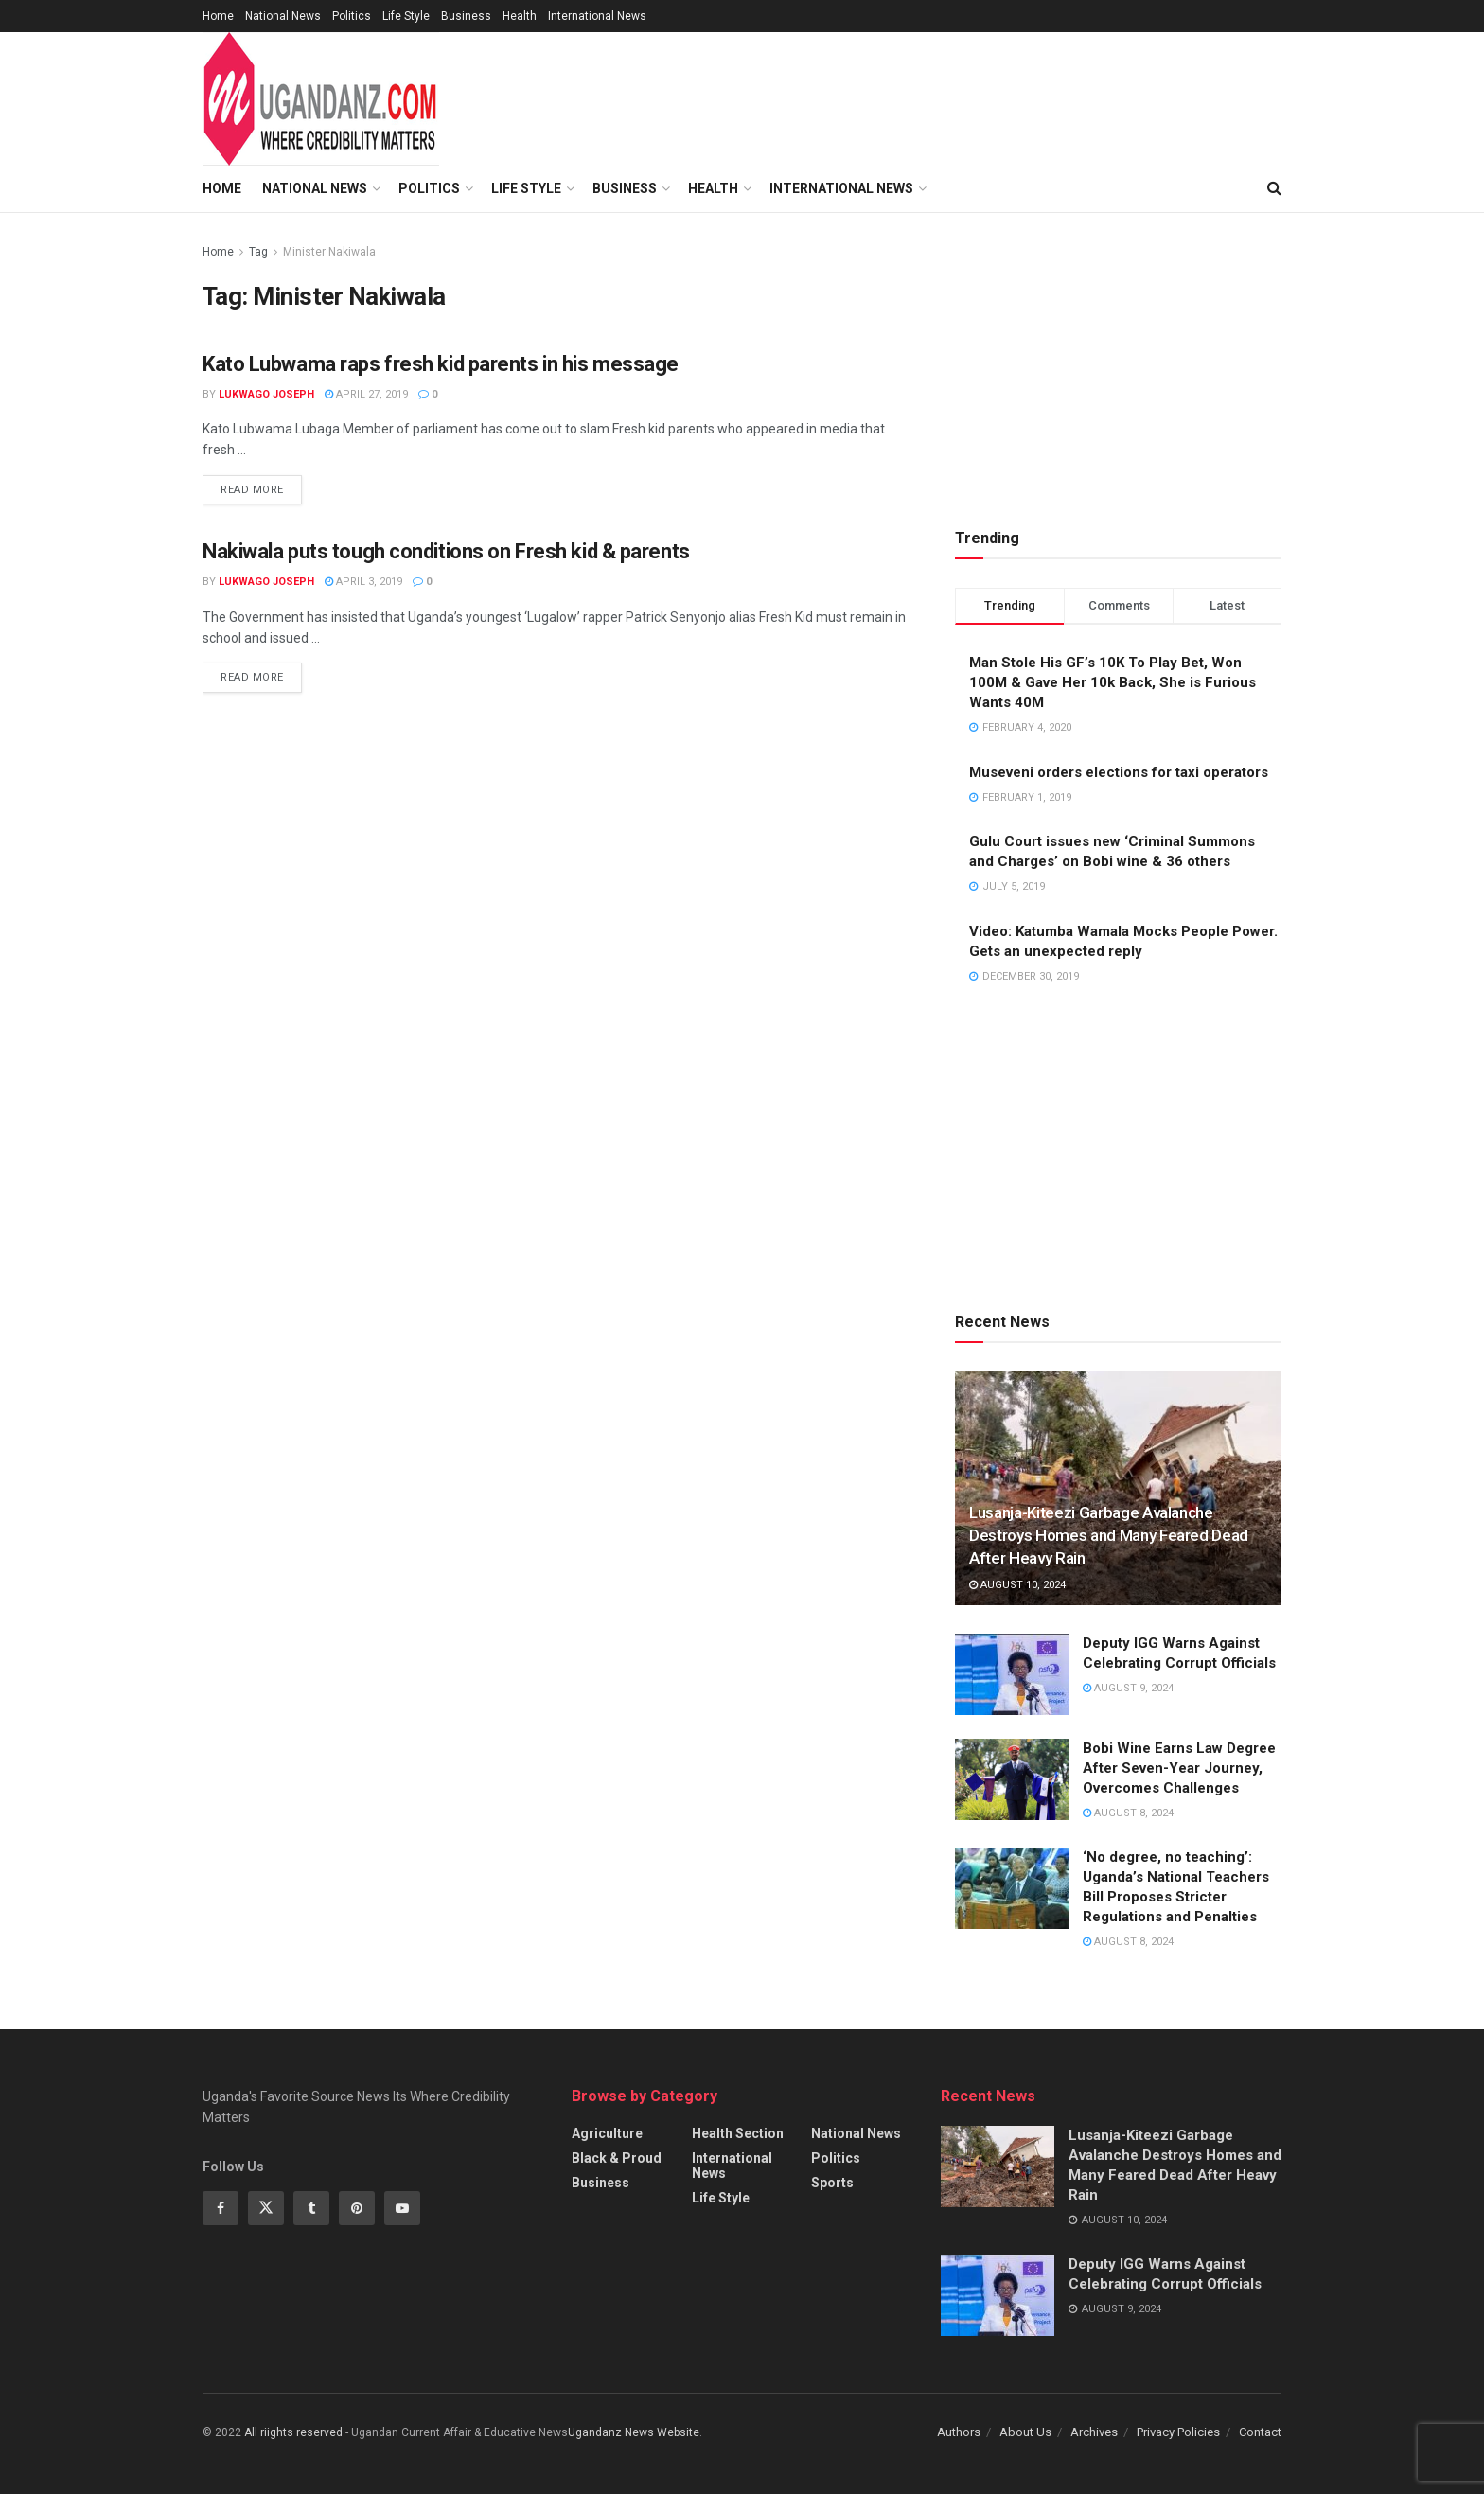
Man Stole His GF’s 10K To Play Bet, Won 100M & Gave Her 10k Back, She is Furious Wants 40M (1112, 682)
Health (520, 16)
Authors (958, 2432)
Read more (261, 488)
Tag (258, 251)
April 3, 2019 (363, 581)
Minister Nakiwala (329, 251)
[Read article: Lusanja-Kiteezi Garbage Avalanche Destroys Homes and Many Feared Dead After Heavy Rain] (997, 2166)
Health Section (738, 2133)
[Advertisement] (925, 95)
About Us (1025, 2432)
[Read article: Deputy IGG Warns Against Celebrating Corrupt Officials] (1012, 1674)
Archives (1094, 2432)
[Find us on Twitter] (266, 2208)
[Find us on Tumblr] (311, 2208)
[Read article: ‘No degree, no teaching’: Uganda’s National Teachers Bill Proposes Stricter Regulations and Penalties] (1012, 1888)
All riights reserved (294, 2432)
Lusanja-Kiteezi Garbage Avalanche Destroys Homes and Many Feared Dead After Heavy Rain (1108, 1535)
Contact (1260, 2432)
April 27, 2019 (366, 394)
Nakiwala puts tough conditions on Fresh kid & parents (446, 551)
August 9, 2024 (1128, 1688)
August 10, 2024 (1017, 1585)
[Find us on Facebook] (220, 2208)
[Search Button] (1274, 188)
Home (218, 16)
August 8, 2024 (1128, 1813)
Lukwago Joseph (266, 394)
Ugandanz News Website (633, 2432)
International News (597, 16)
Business (466, 16)
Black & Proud (617, 2158)
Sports (832, 2182)
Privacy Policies (1178, 2432)
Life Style (406, 16)
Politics (351, 16)
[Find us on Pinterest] (357, 2208)
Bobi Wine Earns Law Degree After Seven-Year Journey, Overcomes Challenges (1179, 1768)
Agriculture (607, 2133)
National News (283, 16)
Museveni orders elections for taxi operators (1118, 772)
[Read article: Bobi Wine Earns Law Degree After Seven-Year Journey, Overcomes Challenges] (1012, 1779)
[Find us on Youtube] (402, 2208)
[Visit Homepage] (321, 99)
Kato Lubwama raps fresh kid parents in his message (441, 364)
